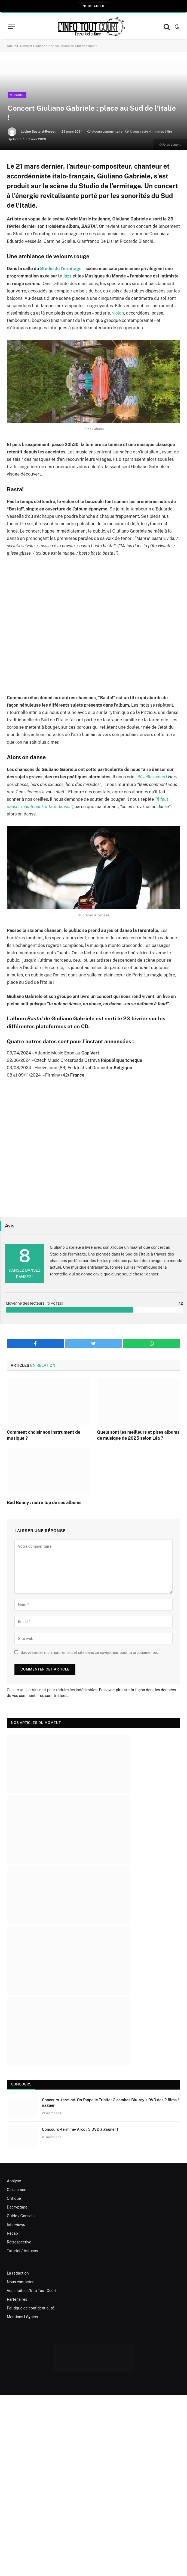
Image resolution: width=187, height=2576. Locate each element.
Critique (14, 2198)
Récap (12, 2233)
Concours (21, 2084)
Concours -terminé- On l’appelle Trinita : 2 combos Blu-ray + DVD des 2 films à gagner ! (111, 2103)
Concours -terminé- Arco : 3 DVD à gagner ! (80, 2129)
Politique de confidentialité (30, 2308)
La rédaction (18, 2273)
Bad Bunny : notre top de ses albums (44, 1502)
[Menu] (11, 27)
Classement (17, 2189)
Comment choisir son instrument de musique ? (43, 1435)
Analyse (14, 2181)
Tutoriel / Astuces (22, 2251)
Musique (17, 95)
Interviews (16, 2224)
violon (118, 313)
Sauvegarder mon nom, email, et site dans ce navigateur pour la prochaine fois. (89, 1652)
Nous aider (93, 6)
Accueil (12, 46)
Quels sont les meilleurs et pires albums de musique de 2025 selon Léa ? (138, 1435)
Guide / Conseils (21, 2216)
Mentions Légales (22, 2317)
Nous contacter (20, 2282)
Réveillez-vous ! (152, 776)
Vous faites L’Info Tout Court (32, 2290)
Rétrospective (19, 2242)
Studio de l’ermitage (61, 268)
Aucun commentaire (104, 131)
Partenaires (17, 2299)
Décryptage (17, 2207)
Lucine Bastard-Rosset (38, 131)
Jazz (67, 276)
